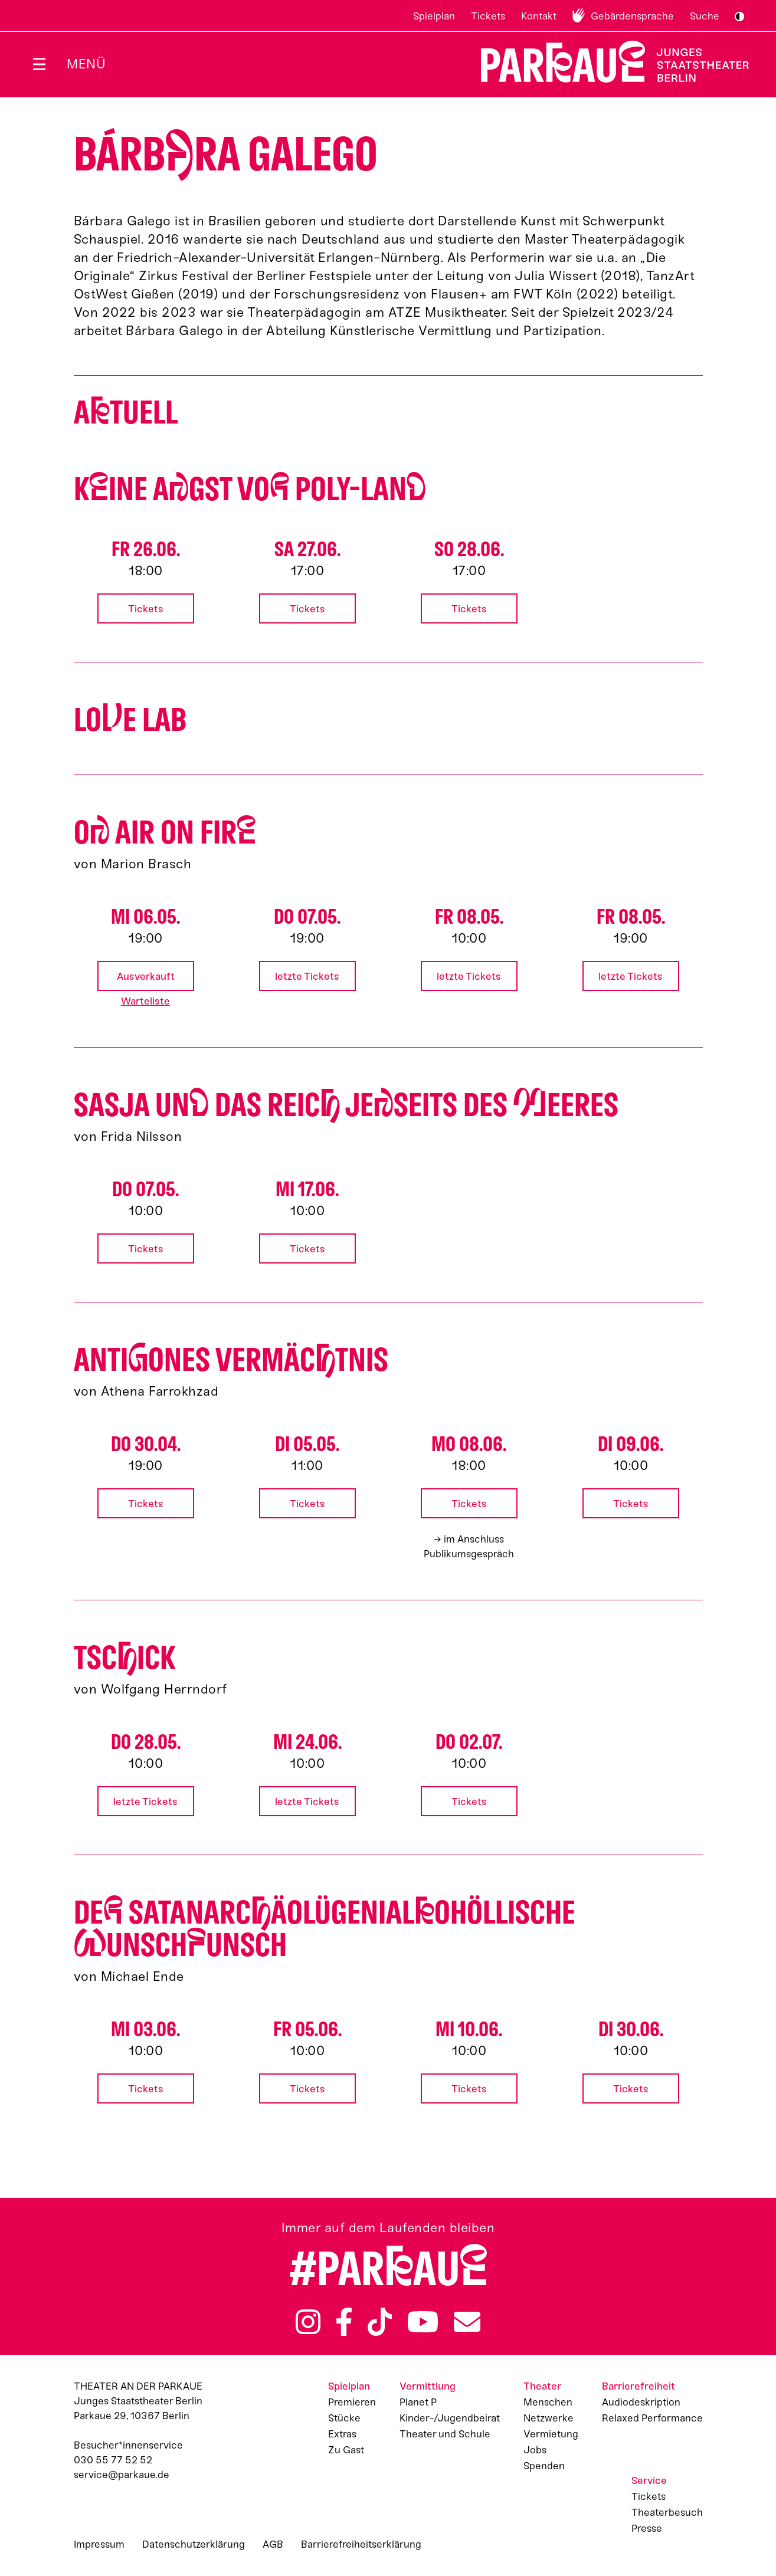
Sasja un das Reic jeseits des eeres (346, 1105)
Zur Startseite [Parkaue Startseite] (607, 62)
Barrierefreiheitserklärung (361, 2544)
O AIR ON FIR (165, 832)
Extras (342, 2434)
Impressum (99, 2544)
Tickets (488, 16)
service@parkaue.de (121, 2474)
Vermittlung (428, 2386)
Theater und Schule (445, 2434)
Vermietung (550, 2434)
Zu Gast (346, 2450)
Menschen (547, 2402)
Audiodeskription (641, 2402)
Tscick (124, 1657)
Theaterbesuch (667, 2512)
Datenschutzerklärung (193, 2544)
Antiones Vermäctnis (231, 1360)
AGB (273, 2544)
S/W (739, 16)
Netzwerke (548, 2418)
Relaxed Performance (652, 2418)
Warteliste (145, 1001)
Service (649, 2480)
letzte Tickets (307, 976)
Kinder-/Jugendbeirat (450, 2418)
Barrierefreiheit (638, 2386)
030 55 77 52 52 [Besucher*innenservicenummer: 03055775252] (113, 2460)
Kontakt (538, 16)
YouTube (422, 2321)
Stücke (344, 2418)
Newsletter (467, 2322)
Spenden (544, 2466)
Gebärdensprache (632, 16)
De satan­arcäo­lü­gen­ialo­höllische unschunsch (324, 1929)
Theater (542, 2386)
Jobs (534, 2450)
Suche (704, 16)
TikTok (380, 2322)
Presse (646, 2528)
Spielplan (434, 16)
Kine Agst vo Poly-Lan (250, 489)
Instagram (308, 2321)
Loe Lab (130, 720)
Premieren (352, 2402)
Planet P (418, 2402)
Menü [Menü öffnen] (86, 64)
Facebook (344, 2322)
